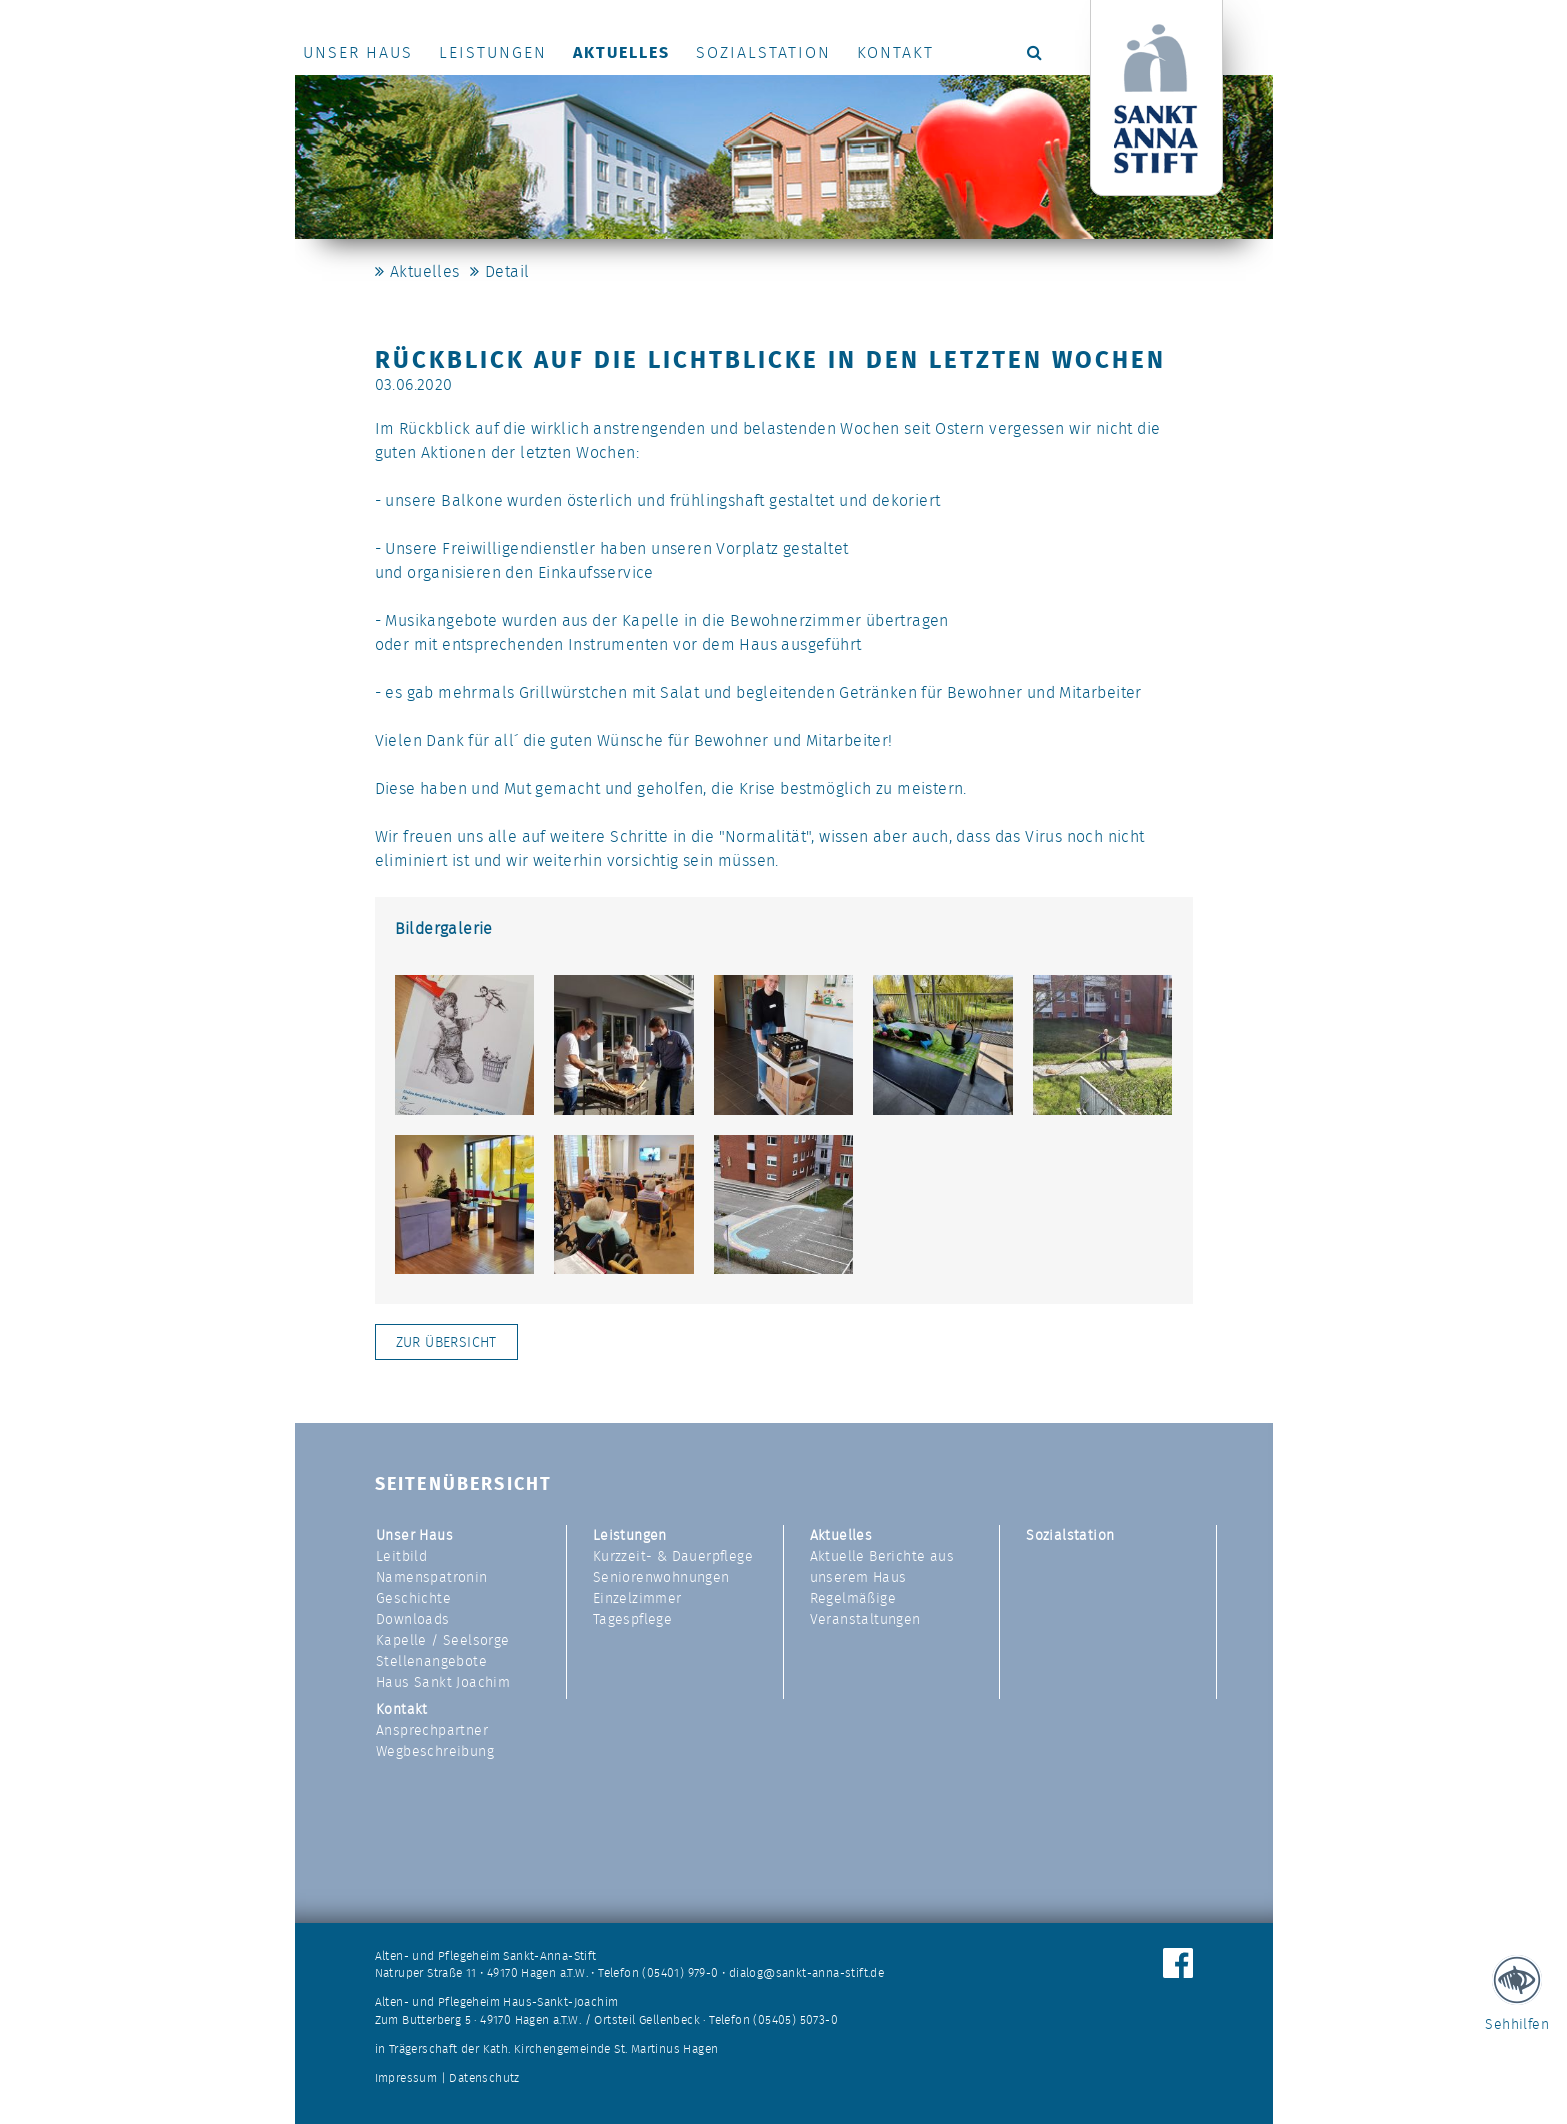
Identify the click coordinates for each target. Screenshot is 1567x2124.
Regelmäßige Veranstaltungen (865, 1608)
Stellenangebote (431, 1661)
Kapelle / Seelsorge (443, 1640)
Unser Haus (358, 52)
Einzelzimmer (637, 1598)
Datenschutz (484, 2078)
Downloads (413, 1619)
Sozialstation (763, 52)
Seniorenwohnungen (661, 1577)
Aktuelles (621, 52)
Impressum (406, 2078)
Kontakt (895, 52)
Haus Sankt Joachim (443, 1682)
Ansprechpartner (432, 1730)
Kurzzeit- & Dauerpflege (673, 1556)
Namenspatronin (432, 1577)
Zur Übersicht (446, 1342)
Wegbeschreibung (435, 1751)
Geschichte (413, 1598)
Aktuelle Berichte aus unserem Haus (882, 1566)
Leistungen (493, 52)
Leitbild (401, 1556)
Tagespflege (632, 1619)
